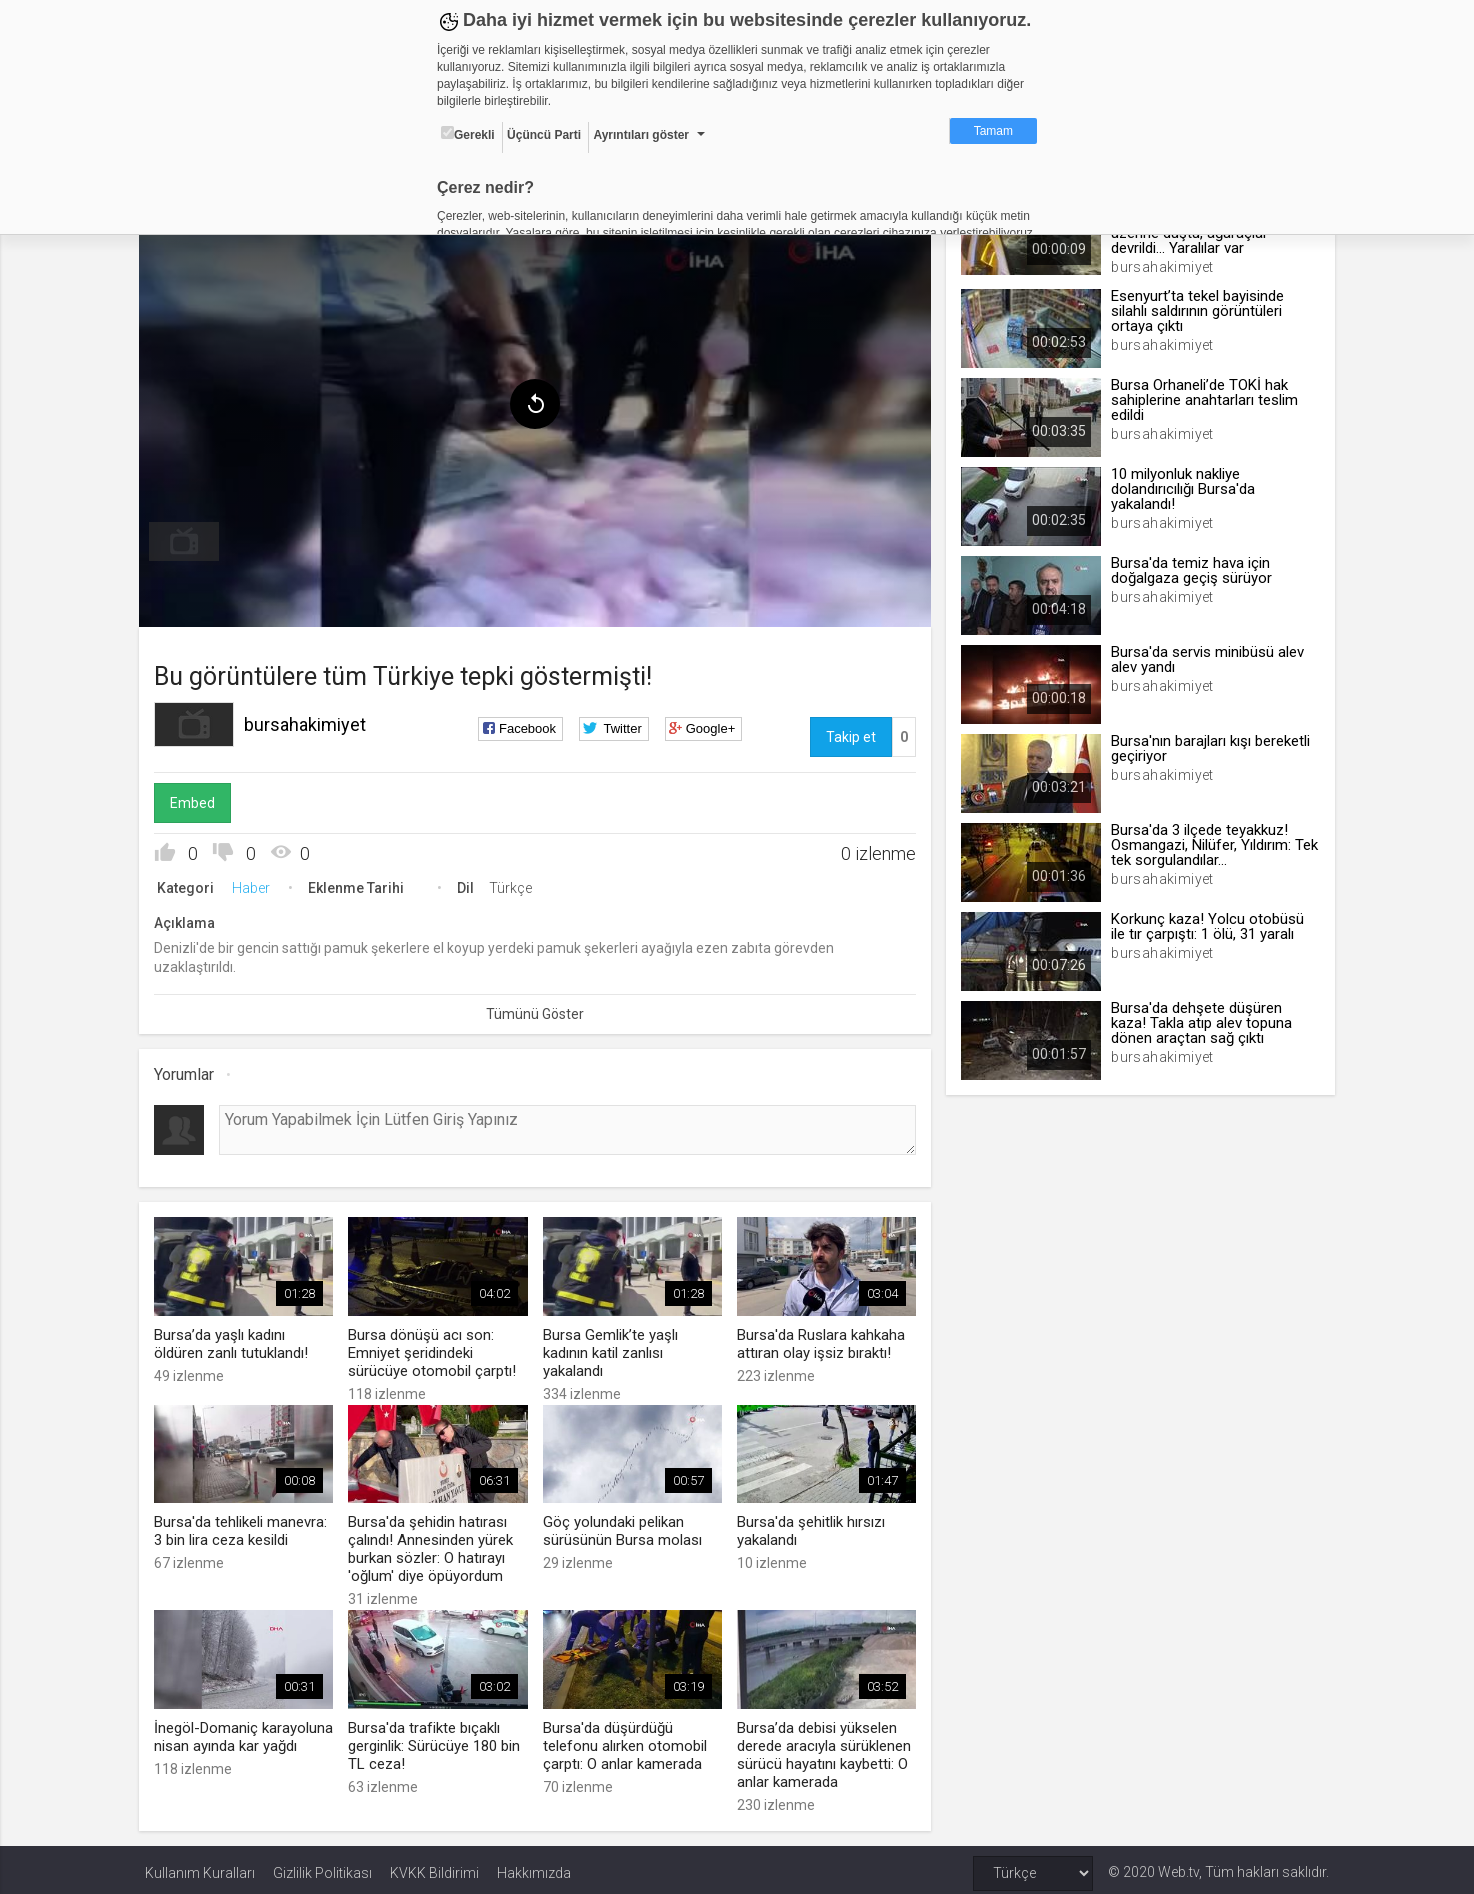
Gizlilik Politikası (322, 1866)
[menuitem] (190, 538)
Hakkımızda (534, 1866)
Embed (198, 799)
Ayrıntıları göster (641, 135)
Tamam (993, 131)
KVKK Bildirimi (434, 1866)
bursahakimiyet (311, 720)
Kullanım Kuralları (200, 1866)
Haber (257, 884)
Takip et (849, 733)
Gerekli (468, 134)
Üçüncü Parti (544, 135)
